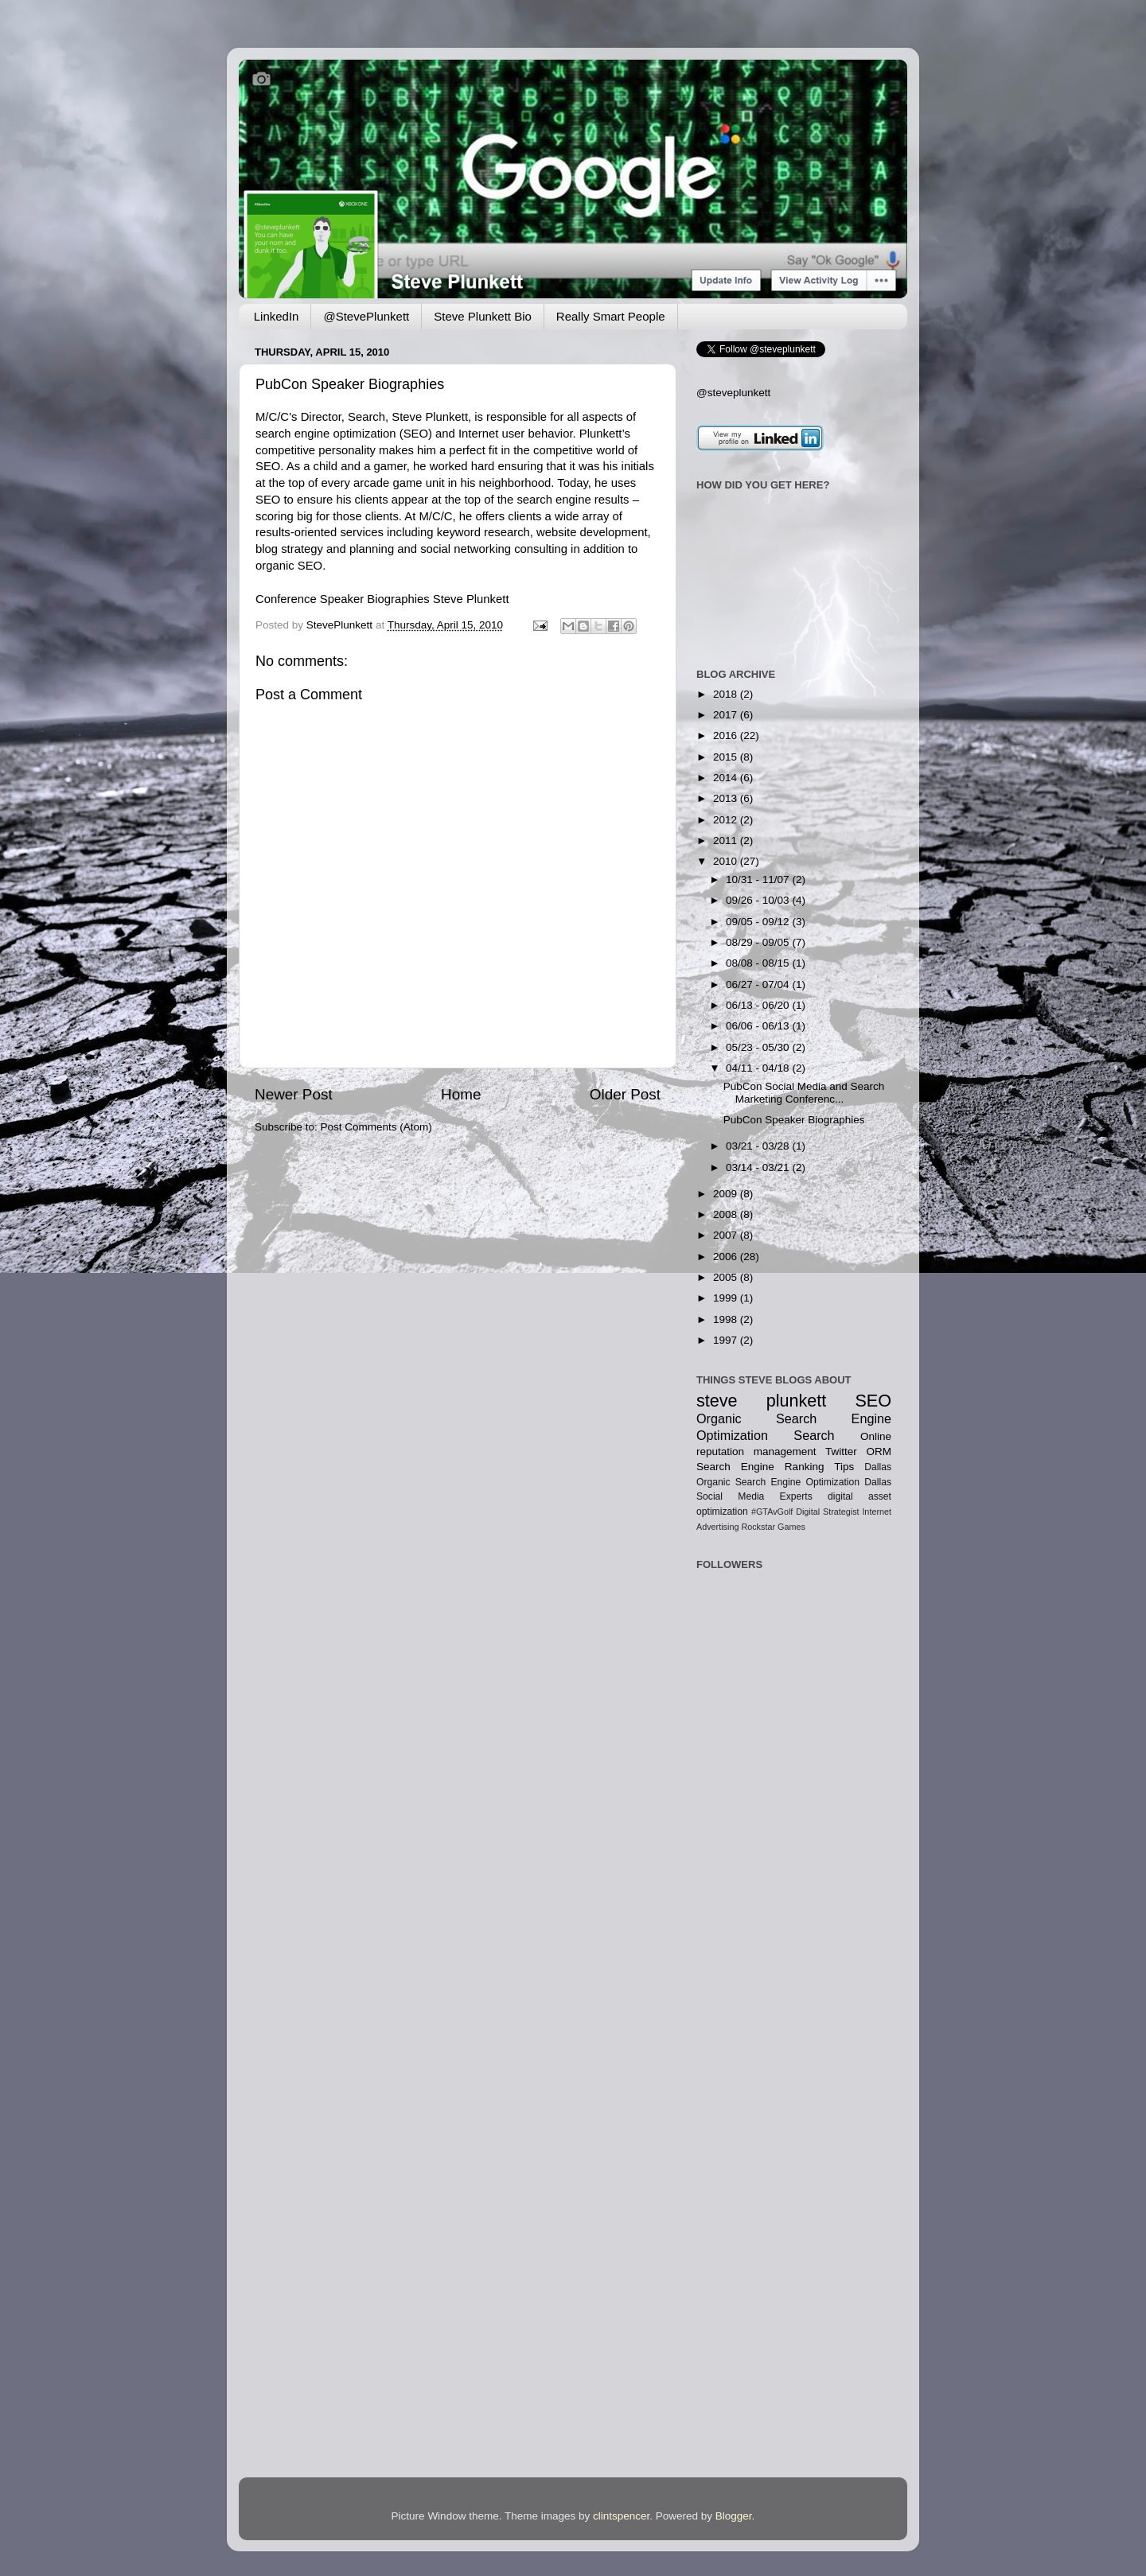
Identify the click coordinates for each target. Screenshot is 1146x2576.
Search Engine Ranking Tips (775, 1467)
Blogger (733, 2516)
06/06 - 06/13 (759, 1026)
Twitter (841, 1451)
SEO (873, 1401)
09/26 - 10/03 (759, 900)
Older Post (625, 1094)
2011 (726, 840)
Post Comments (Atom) (376, 1127)
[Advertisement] (746, 1773)
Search (813, 1435)
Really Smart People (610, 316)
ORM (878, 1451)
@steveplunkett (733, 393)
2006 (726, 1257)
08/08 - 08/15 (759, 963)
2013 (726, 798)
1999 (726, 1298)
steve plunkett (761, 1401)
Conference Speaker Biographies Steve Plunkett (382, 599)
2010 (726, 861)
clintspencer (621, 2516)
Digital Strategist (827, 1511)
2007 (726, 1235)
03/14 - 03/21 (759, 1167)
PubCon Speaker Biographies (349, 384)
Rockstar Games (773, 1526)
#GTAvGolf (772, 1511)
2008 (726, 1214)
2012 (726, 820)
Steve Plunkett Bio (483, 316)
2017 (726, 715)
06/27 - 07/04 (759, 984)
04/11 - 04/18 (759, 1068)
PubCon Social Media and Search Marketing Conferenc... (804, 1092)
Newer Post (294, 1094)
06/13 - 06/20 (759, 1005)
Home (461, 1094)
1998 (726, 1319)
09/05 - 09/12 (759, 922)
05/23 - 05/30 (759, 1047)
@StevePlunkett (366, 316)
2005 (726, 1277)
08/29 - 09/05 (759, 942)
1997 (726, 1340)
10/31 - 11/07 (759, 879)
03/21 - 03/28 (759, 1146)
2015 (726, 757)
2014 (726, 778)
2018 (726, 694)
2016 (726, 735)
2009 (726, 1194)
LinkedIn (276, 316)
